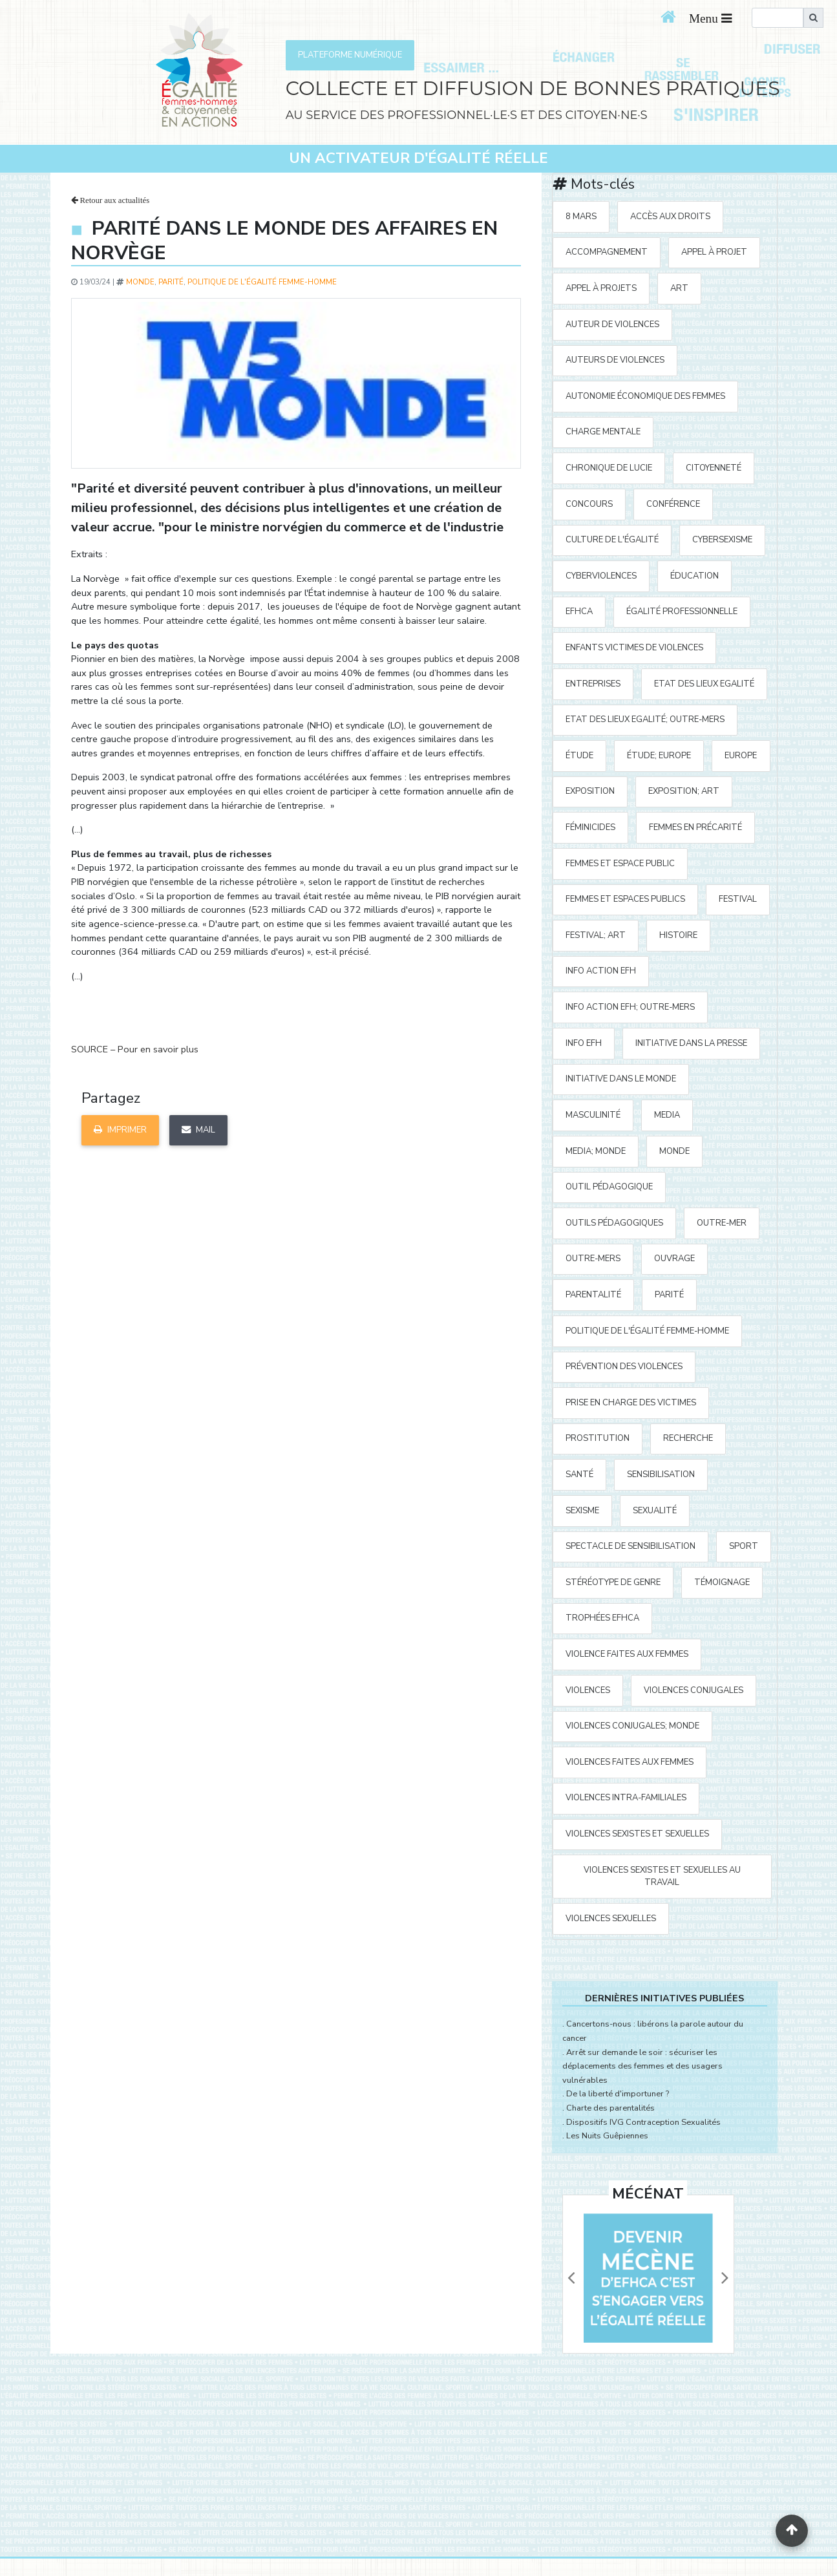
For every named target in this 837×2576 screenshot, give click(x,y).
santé (579, 1474)
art (679, 288)
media (667, 1115)
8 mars (581, 216)
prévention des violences (624, 1366)
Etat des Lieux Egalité (704, 684)
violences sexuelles (611, 1918)
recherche (688, 1438)
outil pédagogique (609, 1187)
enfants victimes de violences (634, 648)
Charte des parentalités (610, 2108)
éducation (694, 576)
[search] (777, 18)
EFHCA (579, 611)
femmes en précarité (695, 827)
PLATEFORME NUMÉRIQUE (350, 55)
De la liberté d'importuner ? (617, 2094)
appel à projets (601, 288)
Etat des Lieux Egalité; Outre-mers (645, 719)
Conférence (673, 504)
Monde (140, 282)
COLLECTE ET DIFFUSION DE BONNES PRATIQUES (533, 88)
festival (738, 899)
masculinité (593, 1115)
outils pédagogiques (614, 1223)
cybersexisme (722, 540)
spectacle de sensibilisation (630, 1546)
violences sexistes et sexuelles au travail (662, 1876)
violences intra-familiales (626, 1798)
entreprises (593, 684)
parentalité (593, 1295)
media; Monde (596, 1151)
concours (589, 504)
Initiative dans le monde (621, 1079)
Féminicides (590, 827)
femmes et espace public (620, 863)
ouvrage (674, 1258)
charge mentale (603, 432)
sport (743, 1546)
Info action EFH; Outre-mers (630, 1007)
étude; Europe (659, 755)
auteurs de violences (615, 360)
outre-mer (722, 1223)
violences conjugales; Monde (632, 1726)
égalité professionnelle (681, 611)
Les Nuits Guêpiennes (607, 2136)
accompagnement (607, 252)
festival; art (596, 935)
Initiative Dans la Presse (691, 1043)
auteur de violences (612, 324)
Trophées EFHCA (602, 1618)
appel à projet (714, 252)
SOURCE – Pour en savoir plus (134, 1049)
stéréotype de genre (613, 1582)
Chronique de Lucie (609, 468)
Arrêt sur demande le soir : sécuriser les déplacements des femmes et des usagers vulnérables (642, 2066)
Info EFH (584, 1043)
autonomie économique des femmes (645, 396)
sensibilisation (661, 1474)
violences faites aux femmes (630, 1762)
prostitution (598, 1438)
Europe (741, 755)
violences (588, 1690)
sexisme (582, 1511)
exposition (590, 791)
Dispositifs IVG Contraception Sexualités (643, 2122)
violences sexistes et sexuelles (637, 1834)
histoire (678, 935)
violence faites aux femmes (627, 1654)
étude (579, 755)
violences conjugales (693, 1690)
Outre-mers (593, 1258)
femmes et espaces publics (625, 899)
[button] (571, 2278)
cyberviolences (601, 576)
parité (171, 282)
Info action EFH (601, 971)
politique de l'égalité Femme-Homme (262, 282)
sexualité (655, 1511)
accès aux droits (670, 216)
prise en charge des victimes (631, 1403)
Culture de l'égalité (612, 540)
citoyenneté (713, 468)
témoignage (722, 1582)
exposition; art (683, 791)
